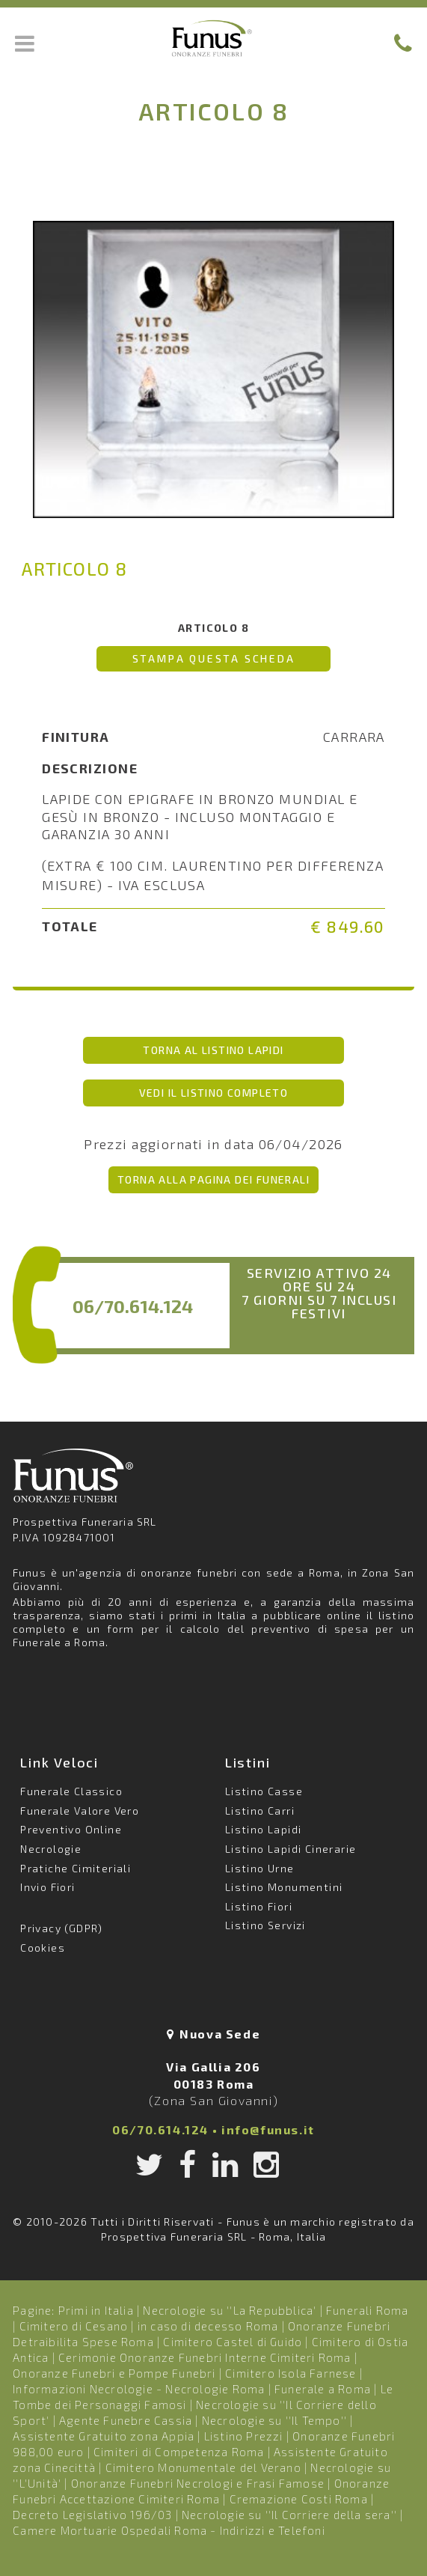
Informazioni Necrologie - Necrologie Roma (139, 2389)
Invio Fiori (47, 1887)
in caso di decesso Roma (208, 2326)
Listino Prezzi (243, 2436)
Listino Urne (260, 1868)
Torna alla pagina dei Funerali (213, 1179)
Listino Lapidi (263, 1829)
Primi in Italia (96, 2310)
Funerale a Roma (322, 2389)
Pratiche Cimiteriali (75, 1868)
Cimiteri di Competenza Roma (178, 2451)
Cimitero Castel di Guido (232, 2341)
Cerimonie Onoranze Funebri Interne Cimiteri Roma (204, 2357)
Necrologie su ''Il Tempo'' (274, 2420)
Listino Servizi (265, 1925)
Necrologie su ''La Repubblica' (229, 2310)
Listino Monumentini (284, 1887)
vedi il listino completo (214, 1092)
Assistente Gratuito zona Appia (103, 2436)
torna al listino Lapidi (213, 1050)
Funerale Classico (71, 1791)
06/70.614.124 (133, 1306)
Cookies (42, 1947)
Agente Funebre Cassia (125, 2420)
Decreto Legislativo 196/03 (94, 2514)
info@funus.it (268, 2129)
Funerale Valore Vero (79, 1810)
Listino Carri (260, 1810)
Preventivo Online (71, 1829)
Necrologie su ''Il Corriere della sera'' (289, 2514)
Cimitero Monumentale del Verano (203, 2467)
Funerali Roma (367, 2310)
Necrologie (51, 1848)
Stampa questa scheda (213, 658)
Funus (214, 38)
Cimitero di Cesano (74, 2326)
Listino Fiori (258, 1906)
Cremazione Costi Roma (299, 2499)
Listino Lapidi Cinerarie (291, 1848)
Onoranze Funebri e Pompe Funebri (114, 2373)
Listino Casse (264, 1791)
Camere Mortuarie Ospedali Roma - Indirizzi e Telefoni (169, 2530)
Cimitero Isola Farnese (290, 2373)
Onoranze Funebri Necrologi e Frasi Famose (198, 2483)
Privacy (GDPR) (61, 1928)
